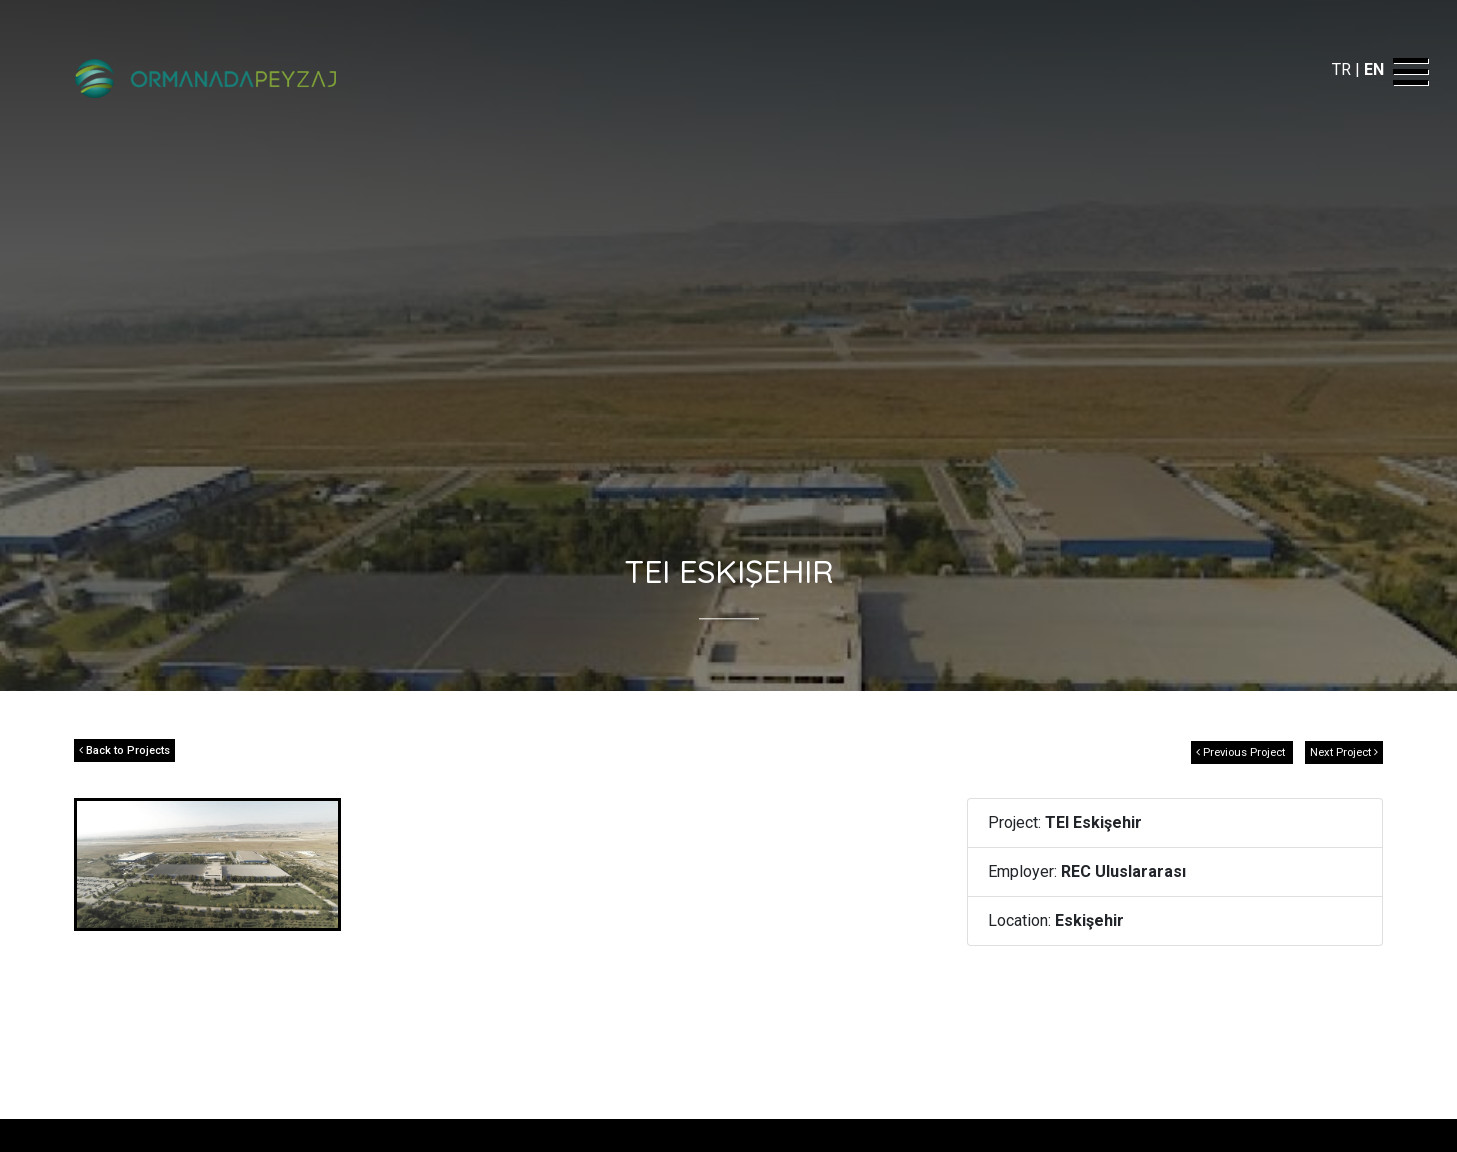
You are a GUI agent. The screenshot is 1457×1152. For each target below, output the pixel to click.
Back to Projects (124, 750)
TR (1343, 69)
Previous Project (1242, 752)
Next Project (1344, 752)
